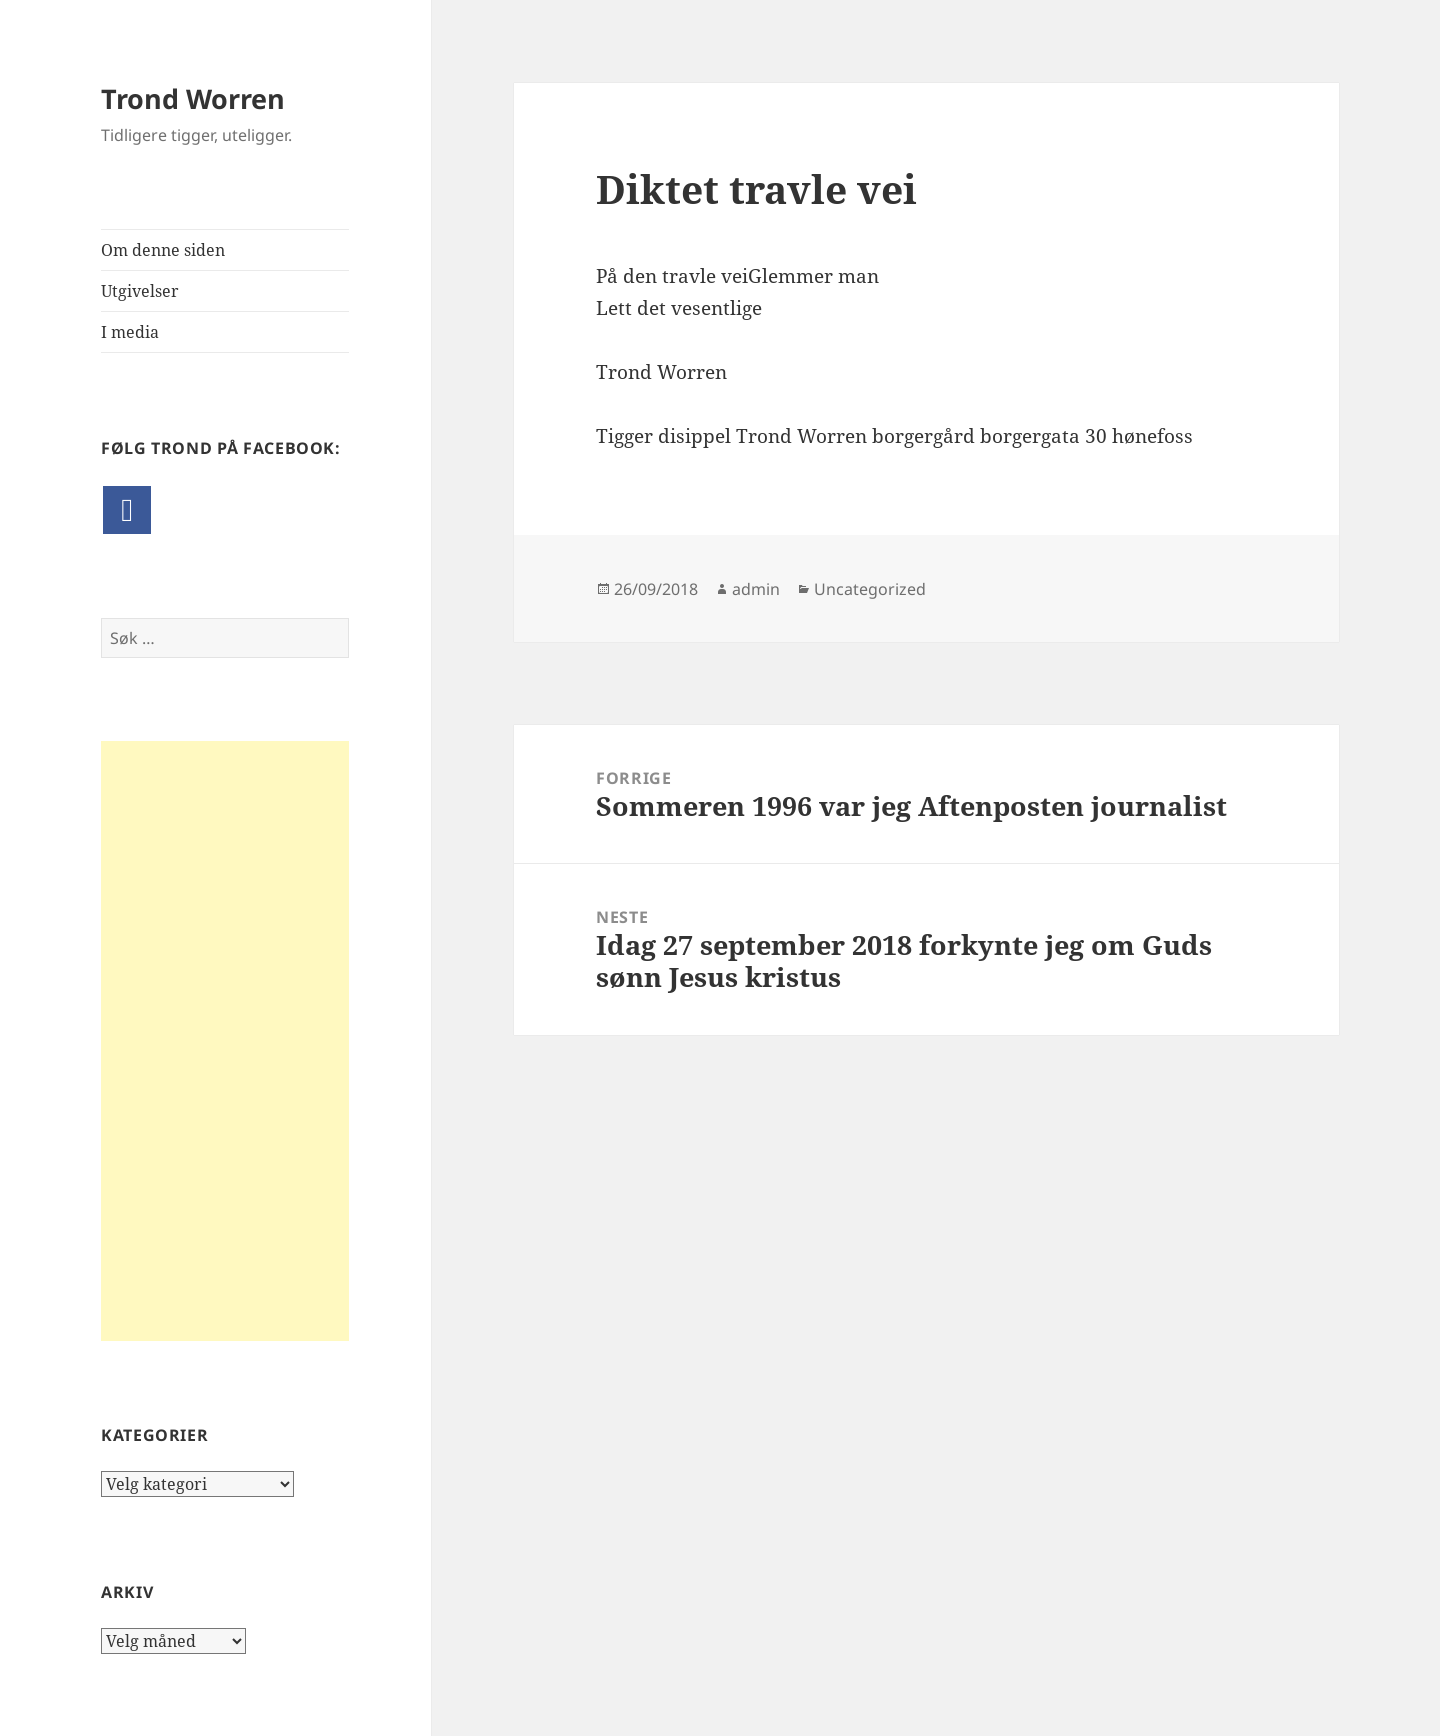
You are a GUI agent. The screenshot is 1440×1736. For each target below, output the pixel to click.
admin (756, 589)
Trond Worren (193, 98)
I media (130, 332)
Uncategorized (870, 589)
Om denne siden (163, 250)
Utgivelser (140, 291)
